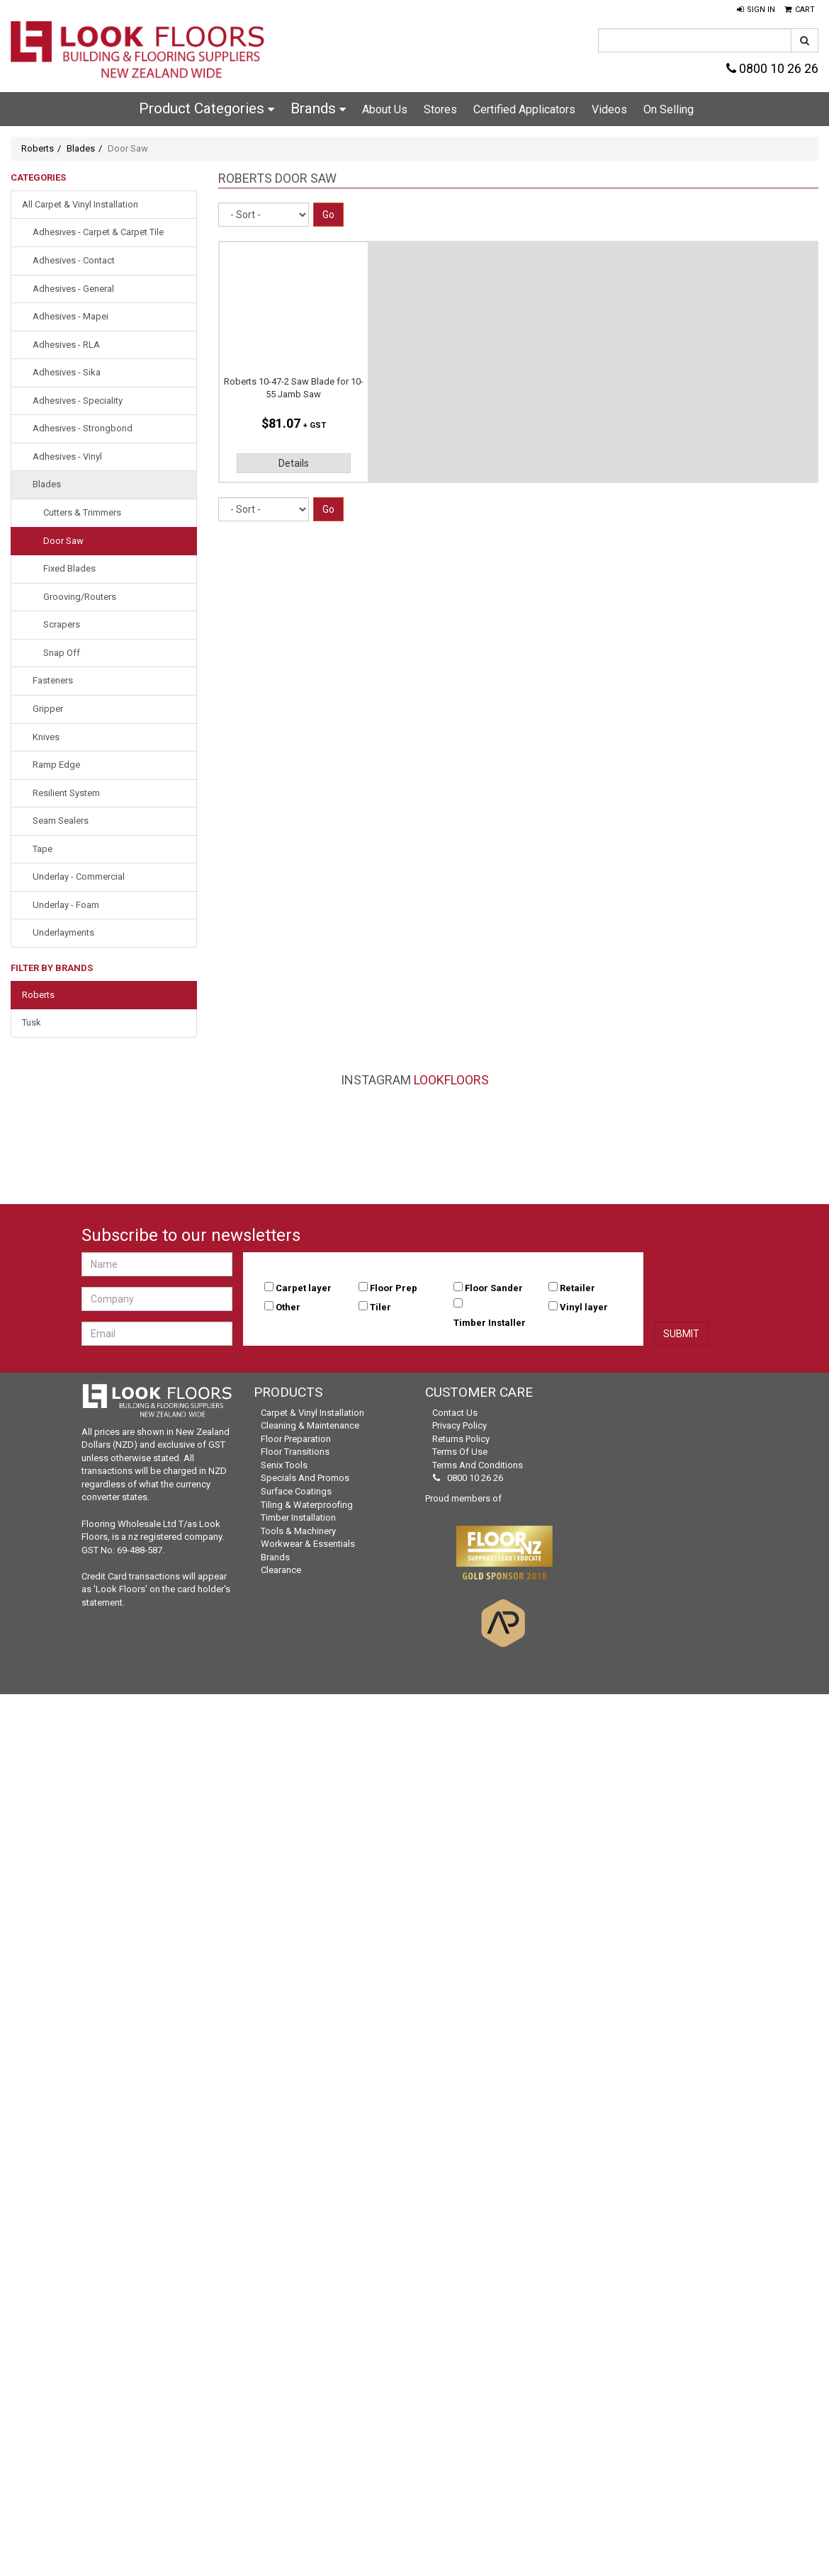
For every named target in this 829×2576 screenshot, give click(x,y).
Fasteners (53, 680)
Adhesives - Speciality (78, 400)
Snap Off (61, 652)
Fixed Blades (69, 568)
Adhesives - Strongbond (82, 428)
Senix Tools (284, 1465)
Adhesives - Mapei (70, 316)
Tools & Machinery (298, 1531)
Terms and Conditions (477, 1465)
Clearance (281, 1570)
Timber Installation (298, 1517)
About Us (384, 109)
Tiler (380, 1307)
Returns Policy (461, 1439)
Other (288, 1307)
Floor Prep (393, 1288)
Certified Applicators (524, 109)
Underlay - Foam (66, 905)
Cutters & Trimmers (82, 512)
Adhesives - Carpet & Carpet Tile (98, 232)
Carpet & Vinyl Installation (312, 1412)
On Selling (668, 109)
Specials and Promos (305, 1478)
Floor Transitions (295, 1451)
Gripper (48, 708)
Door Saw (63, 540)
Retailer (577, 1288)
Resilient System (66, 793)
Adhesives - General (73, 288)
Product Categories (206, 108)
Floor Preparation (296, 1439)
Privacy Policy (459, 1425)
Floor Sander (494, 1288)
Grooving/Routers (79, 596)
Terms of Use (459, 1451)
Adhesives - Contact (74, 260)
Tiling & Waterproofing (307, 1504)
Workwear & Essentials (308, 1543)
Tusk (31, 1022)
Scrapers (61, 624)
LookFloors (451, 1079)
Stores (440, 109)
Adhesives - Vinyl (67, 456)
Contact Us (455, 1412)
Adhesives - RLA (66, 344)
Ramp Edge (56, 764)
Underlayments (63, 932)
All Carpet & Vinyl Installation (80, 204)
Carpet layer (304, 1288)
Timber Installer (489, 1322)
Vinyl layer (584, 1307)
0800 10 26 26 (772, 68)
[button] (756, 10)
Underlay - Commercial (79, 876)
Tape (42, 849)
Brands (318, 108)
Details (293, 463)
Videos (609, 109)
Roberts (37, 148)
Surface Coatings (296, 1491)
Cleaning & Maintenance (310, 1425)
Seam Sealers (61, 820)
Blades (81, 148)
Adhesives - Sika (67, 372)
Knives (46, 737)
